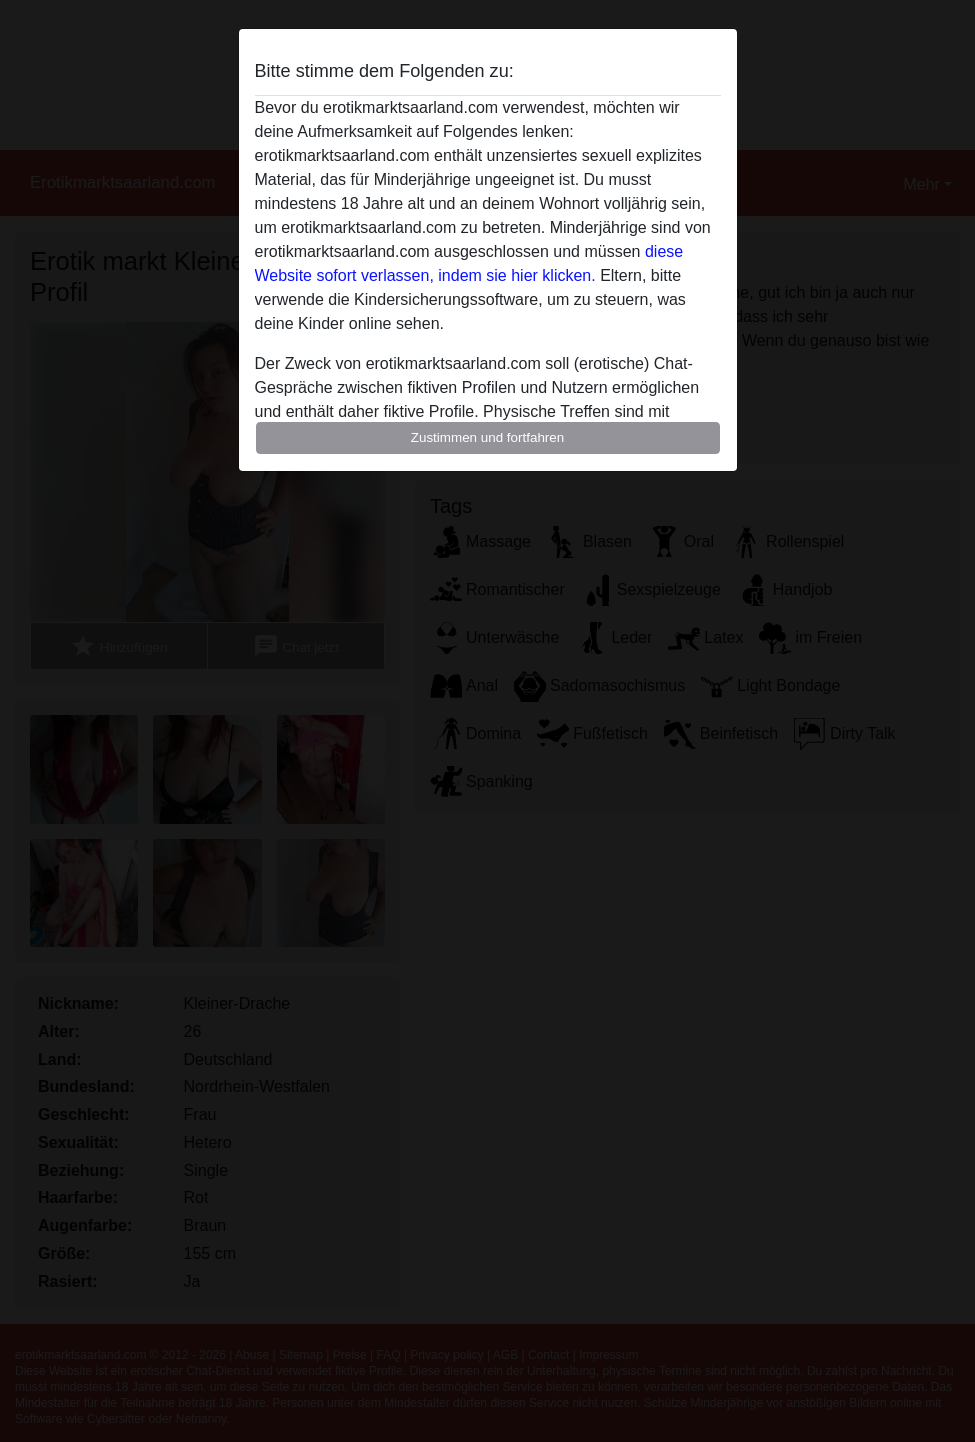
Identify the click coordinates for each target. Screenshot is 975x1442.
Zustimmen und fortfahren (488, 437)
